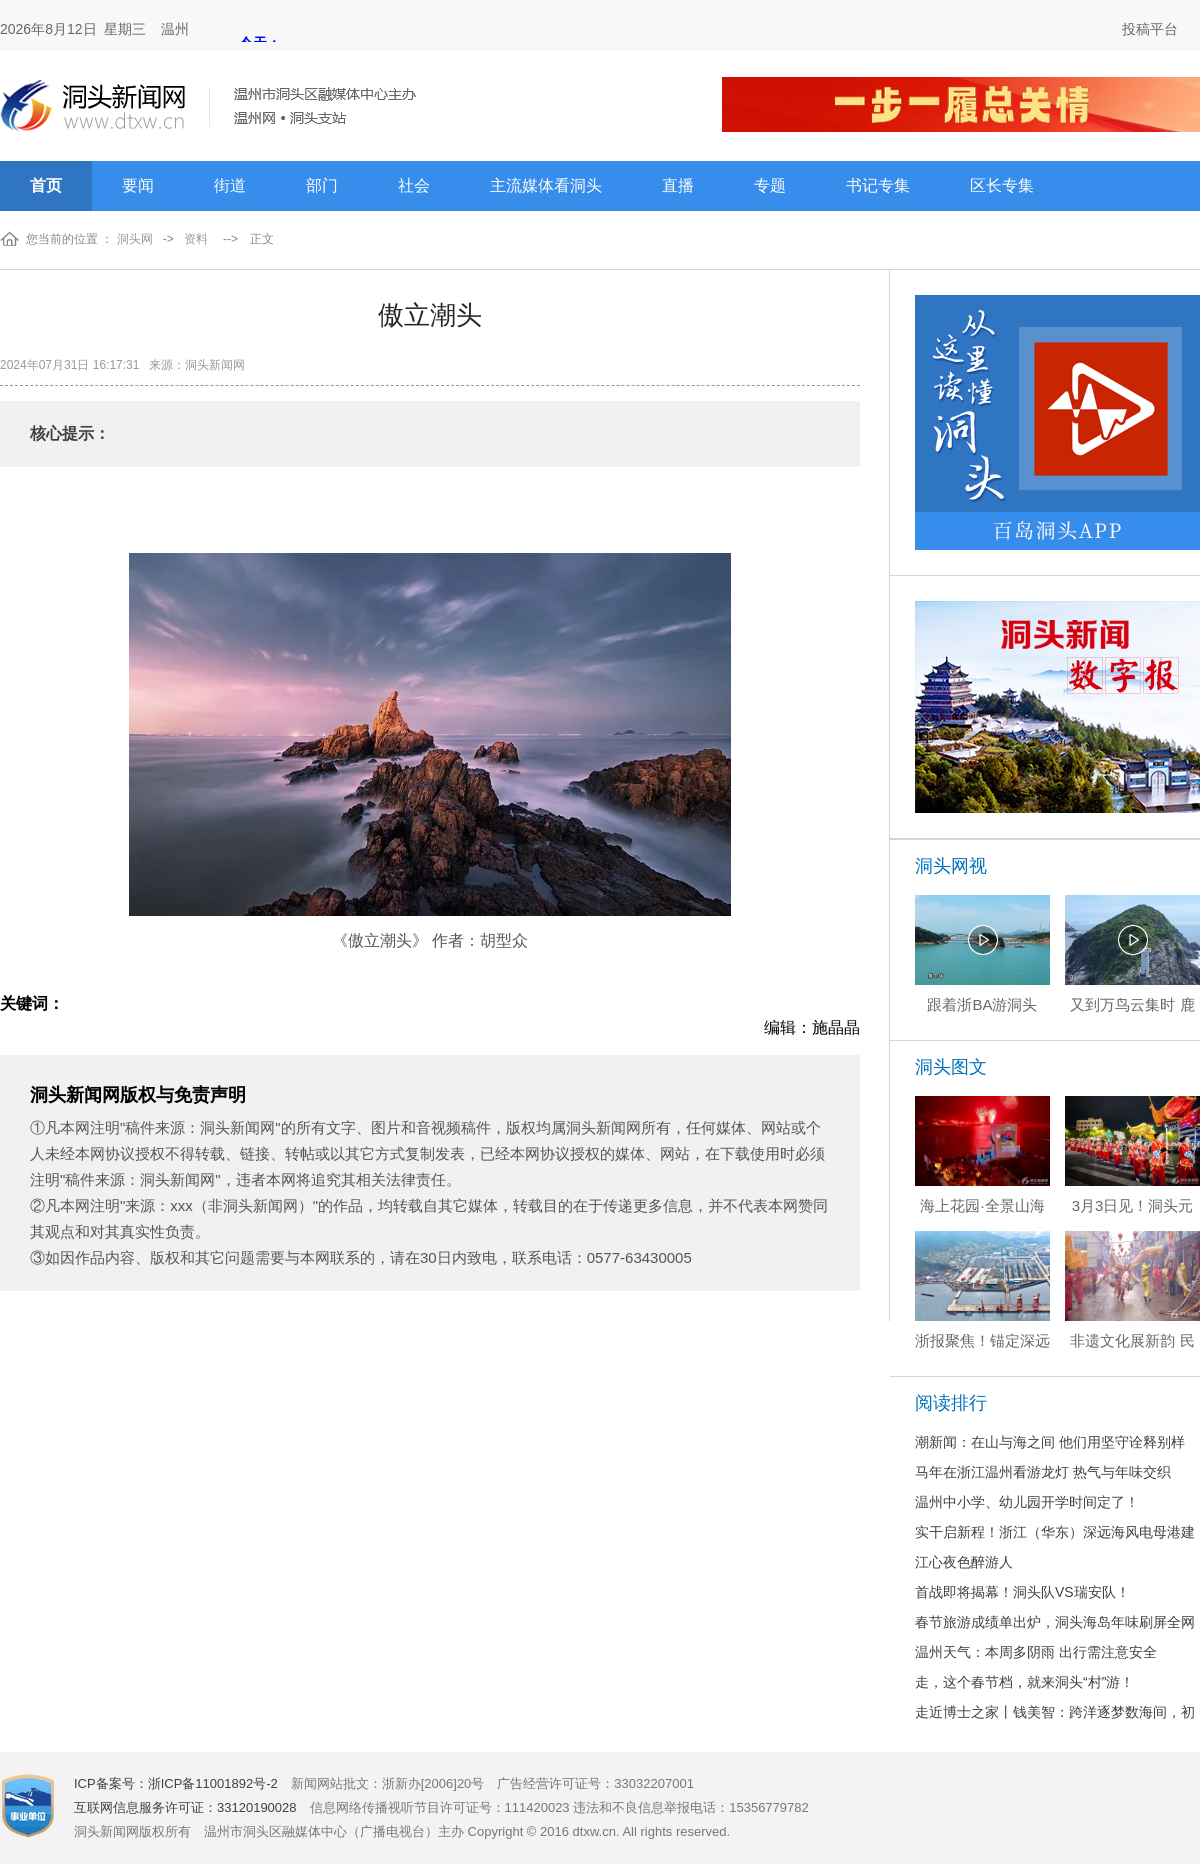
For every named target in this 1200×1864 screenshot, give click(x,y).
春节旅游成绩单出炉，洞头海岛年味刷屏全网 (1055, 1622)
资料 (196, 239)
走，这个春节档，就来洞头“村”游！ (1024, 1682)
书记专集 (878, 185)
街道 (230, 185)
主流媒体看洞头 (546, 185)
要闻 (138, 185)
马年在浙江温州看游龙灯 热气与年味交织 (1043, 1472)
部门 (322, 185)
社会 (414, 185)
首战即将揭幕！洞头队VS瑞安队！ (1022, 1592)
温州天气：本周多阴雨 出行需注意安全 (1036, 1652)
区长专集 (1002, 185)
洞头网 (135, 239)
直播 (678, 185)
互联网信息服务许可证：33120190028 (185, 1807)
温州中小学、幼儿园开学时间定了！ (1027, 1502)
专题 (770, 185)
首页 (46, 185)
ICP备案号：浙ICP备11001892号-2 (176, 1783)
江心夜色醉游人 (964, 1562)
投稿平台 (1150, 29)
